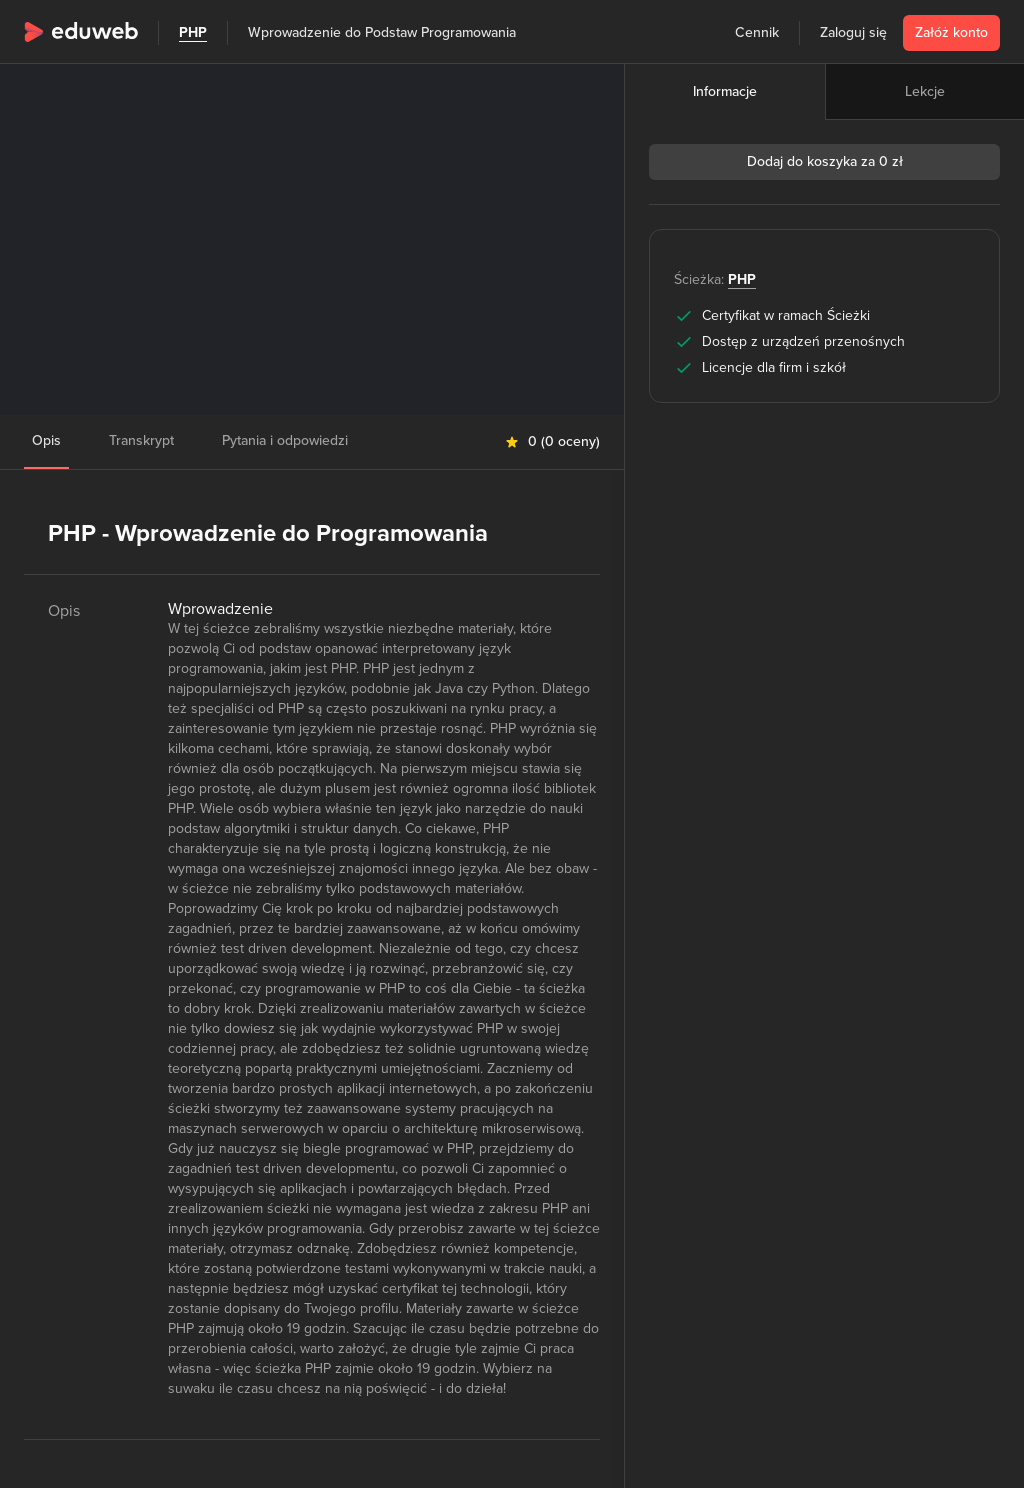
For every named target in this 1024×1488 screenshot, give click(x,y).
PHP (193, 32)
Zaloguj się (853, 32)
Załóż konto (951, 32)
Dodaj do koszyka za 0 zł (825, 161)
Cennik (757, 32)
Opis (46, 440)
